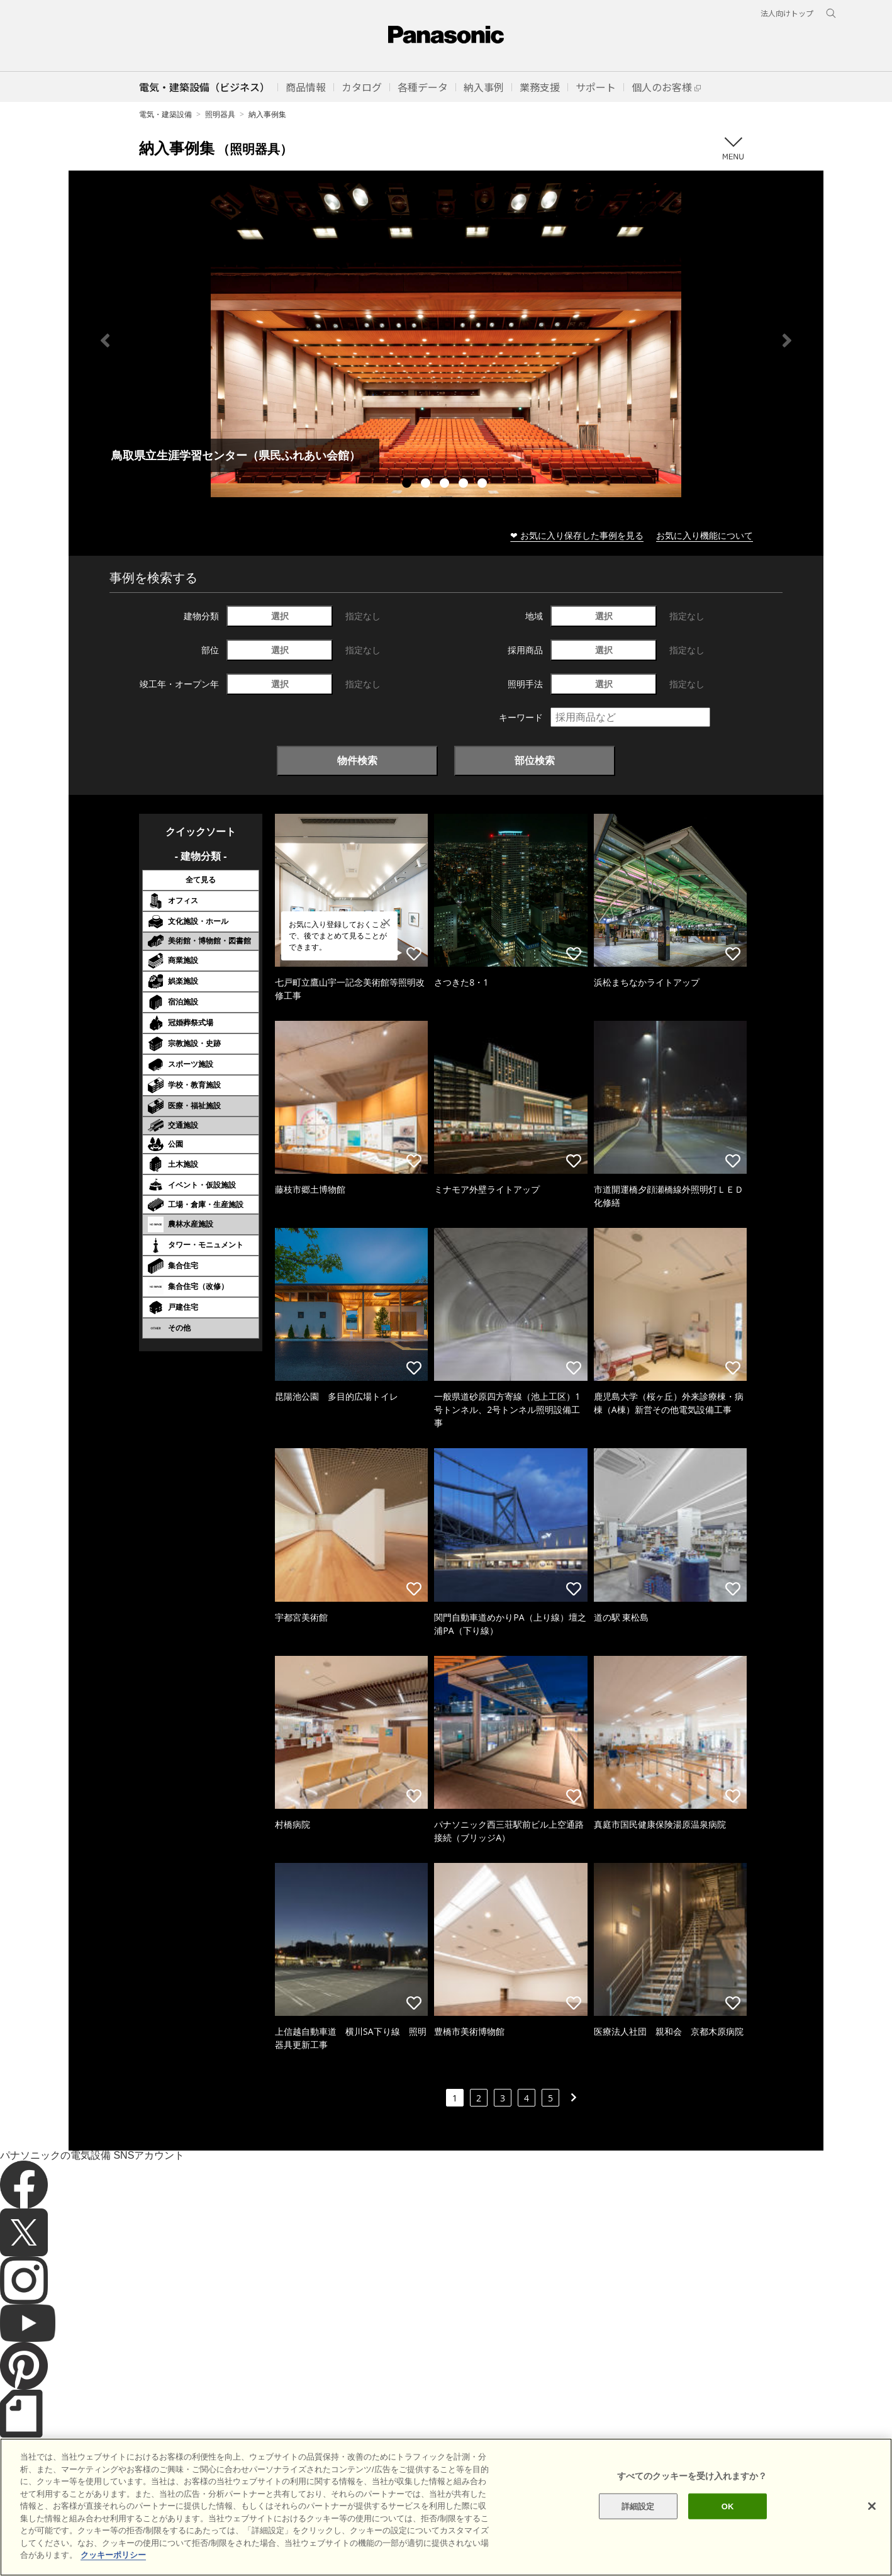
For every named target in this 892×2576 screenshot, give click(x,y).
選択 (280, 616)
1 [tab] (408, 484)
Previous (105, 340)
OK (728, 2526)
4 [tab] (465, 484)
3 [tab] (446, 484)
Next (787, 340)
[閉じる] (872, 2525)
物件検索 (357, 760)
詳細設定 (638, 2526)
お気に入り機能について (704, 535)
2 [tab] (427, 484)
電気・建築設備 (165, 114)
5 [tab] (483, 484)
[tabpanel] (446, 340)
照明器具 (220, 114)
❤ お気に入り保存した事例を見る (577, 535)
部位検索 (535, 760)
